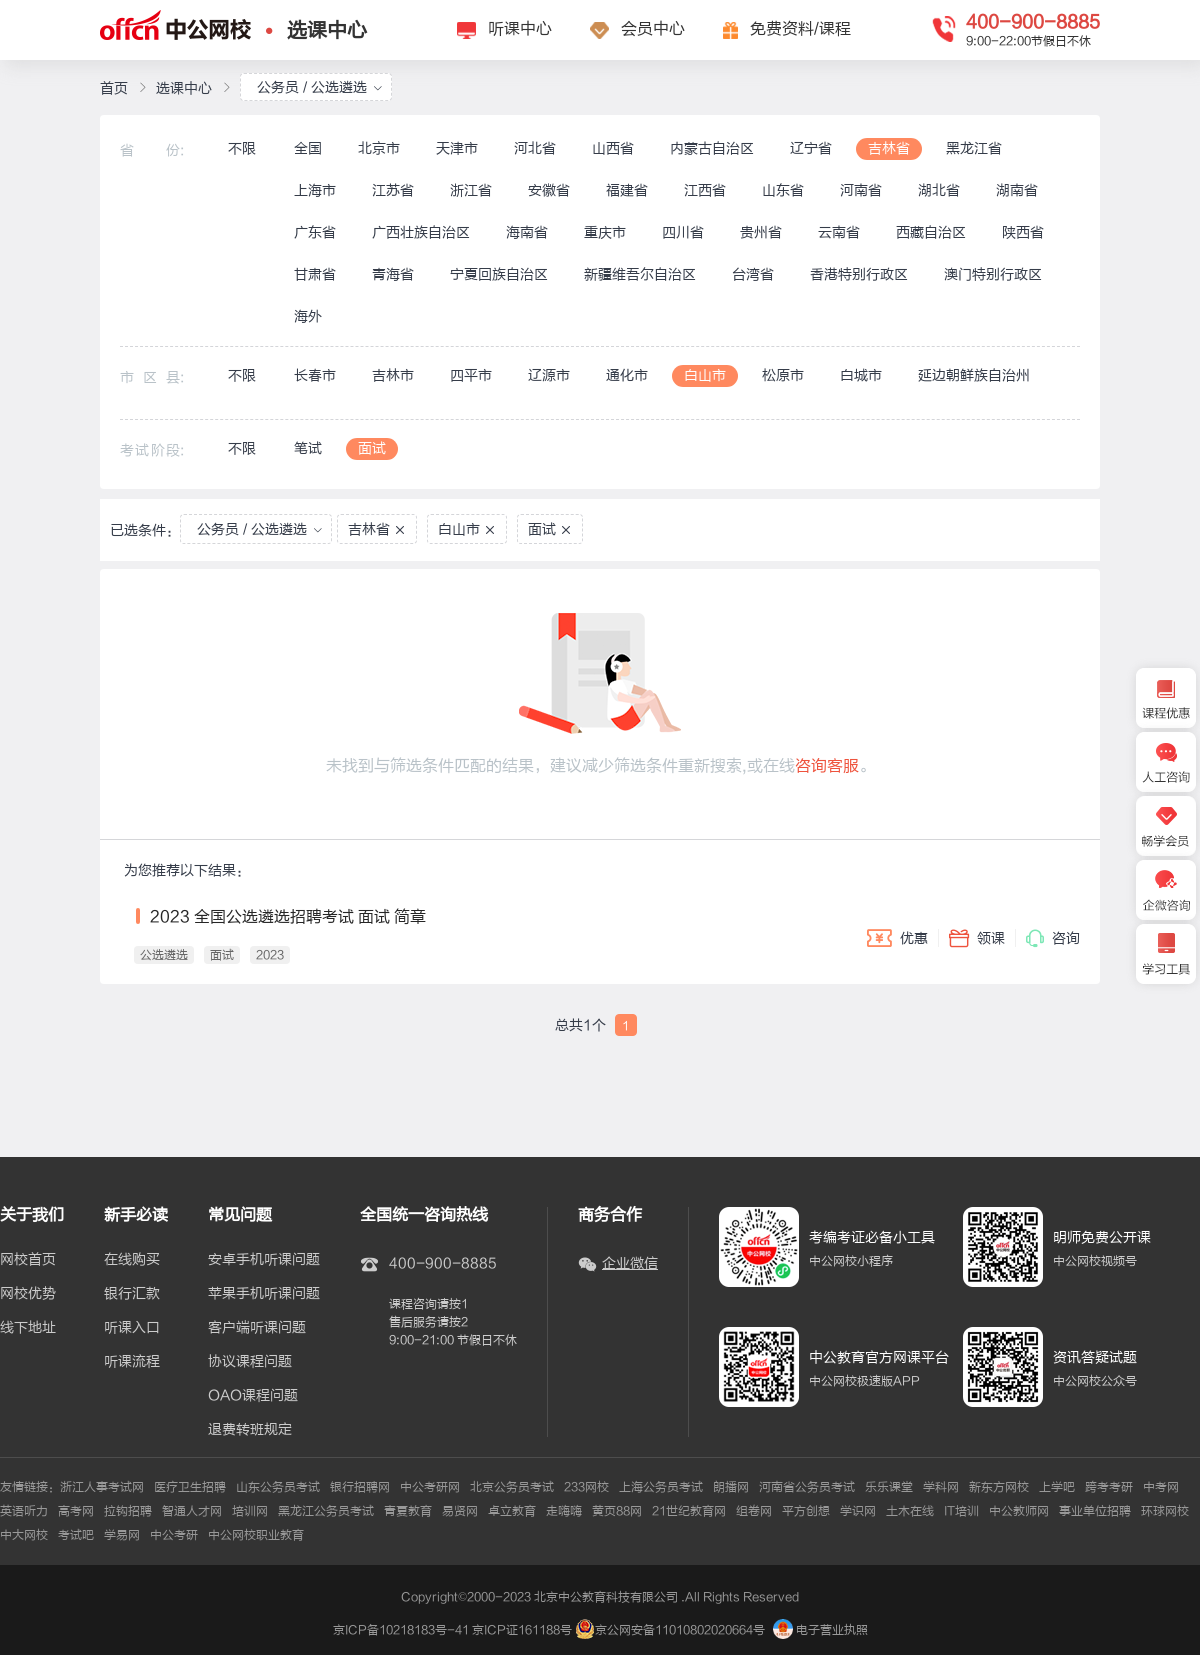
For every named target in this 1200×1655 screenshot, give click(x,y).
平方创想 (806, 1511)
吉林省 (889, 148)
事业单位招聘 (1095, 1511)
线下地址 (28, 1328)
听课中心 (520, 29)
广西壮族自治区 (421, 232)
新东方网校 (999, 1487)
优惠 (897, 938)
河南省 (861, 190)
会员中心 (653, 29)
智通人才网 (192, 1511)
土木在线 (910, 1511)
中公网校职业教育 (256, 1535)
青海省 (393, 274)
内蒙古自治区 (712, 148)
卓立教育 (512, 1511)
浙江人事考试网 (102, 1487)
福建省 (627, 190)
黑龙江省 (974, 148)
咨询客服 (827, 766)
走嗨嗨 (564, 1511)
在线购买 (132, 1260)
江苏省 (393, 190)
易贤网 (460, 1511)
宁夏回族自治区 (499, 274)
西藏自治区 (931, 232)
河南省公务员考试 (807, 1487)
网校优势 (28, 1294)
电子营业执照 (820, 1630)
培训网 (250, 1511)
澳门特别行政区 (993, 274)
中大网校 (24, 1535)
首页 (114, 88)
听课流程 (132, 1362)
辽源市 (549, 375)
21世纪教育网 (689, 1511)
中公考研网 (430, 1487)
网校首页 (28, 1260)
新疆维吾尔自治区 (640, 274)
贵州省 (761, 232)
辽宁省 (811, 148)
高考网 (76, 1511)
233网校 (586, 1487)
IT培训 (961, 1511)
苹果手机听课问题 (264, 1294)
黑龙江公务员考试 (326, 1511)
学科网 (941, 1487)
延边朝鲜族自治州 (974, 375)
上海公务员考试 (661, 1487)
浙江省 (471, 190)
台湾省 (753, 274)
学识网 (858, 1511)
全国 (308, 148)
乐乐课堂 (889, 1487)
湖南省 (1017, 190)
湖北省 (939, 190)
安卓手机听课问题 (264, 1260)
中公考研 (174, 1535)
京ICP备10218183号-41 (401, 1630)
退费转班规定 (250, 1430)
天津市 (457, 148)
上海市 (315, 190)
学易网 (122, 1535)
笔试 (308, 448)
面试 (372, 448)
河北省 (535, 148)
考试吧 (76, 1535)
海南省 (527, 232)
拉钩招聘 (128, 1511)
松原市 (783, 375)
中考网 (1161, 1487)
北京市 (379, 148)
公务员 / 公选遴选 (320, 87)
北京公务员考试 (512, 1487)
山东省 (783, 190)
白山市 (705, 375)
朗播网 (731, 1487)
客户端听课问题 (257, 1328)
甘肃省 (315, 274)
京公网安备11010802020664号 (680, 1630)
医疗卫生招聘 (190, 1487)
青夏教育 (408, 1511)
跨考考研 (1109, 1487)
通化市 (627, 375)
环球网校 (1165, 1511)
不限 (242, 148)
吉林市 (393, 375)
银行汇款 (132, 1294)
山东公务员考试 (278, 1487)
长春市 (315, 375)
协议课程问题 (250, 1362)
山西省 (613, 148)
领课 (977, 938)
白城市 (861, 375)
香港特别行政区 (859, 274)
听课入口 (132, 1328)
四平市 (471, 375)
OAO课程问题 (253, 1396)
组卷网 (754, 1511)
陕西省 (1023, 232)
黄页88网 (617, 1511)
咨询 (1053, 938)
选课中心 (327, 30)
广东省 (315, 232)
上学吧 (1057, 1487)
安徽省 (549, 190)
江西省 (705, 190)
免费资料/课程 (800, 29)
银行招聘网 (360, 1487)
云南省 (839, 232)
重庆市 (605, 232)
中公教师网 (1019, 1511)
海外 (308, 316)
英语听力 (24, 1511)
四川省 (683, 232)
